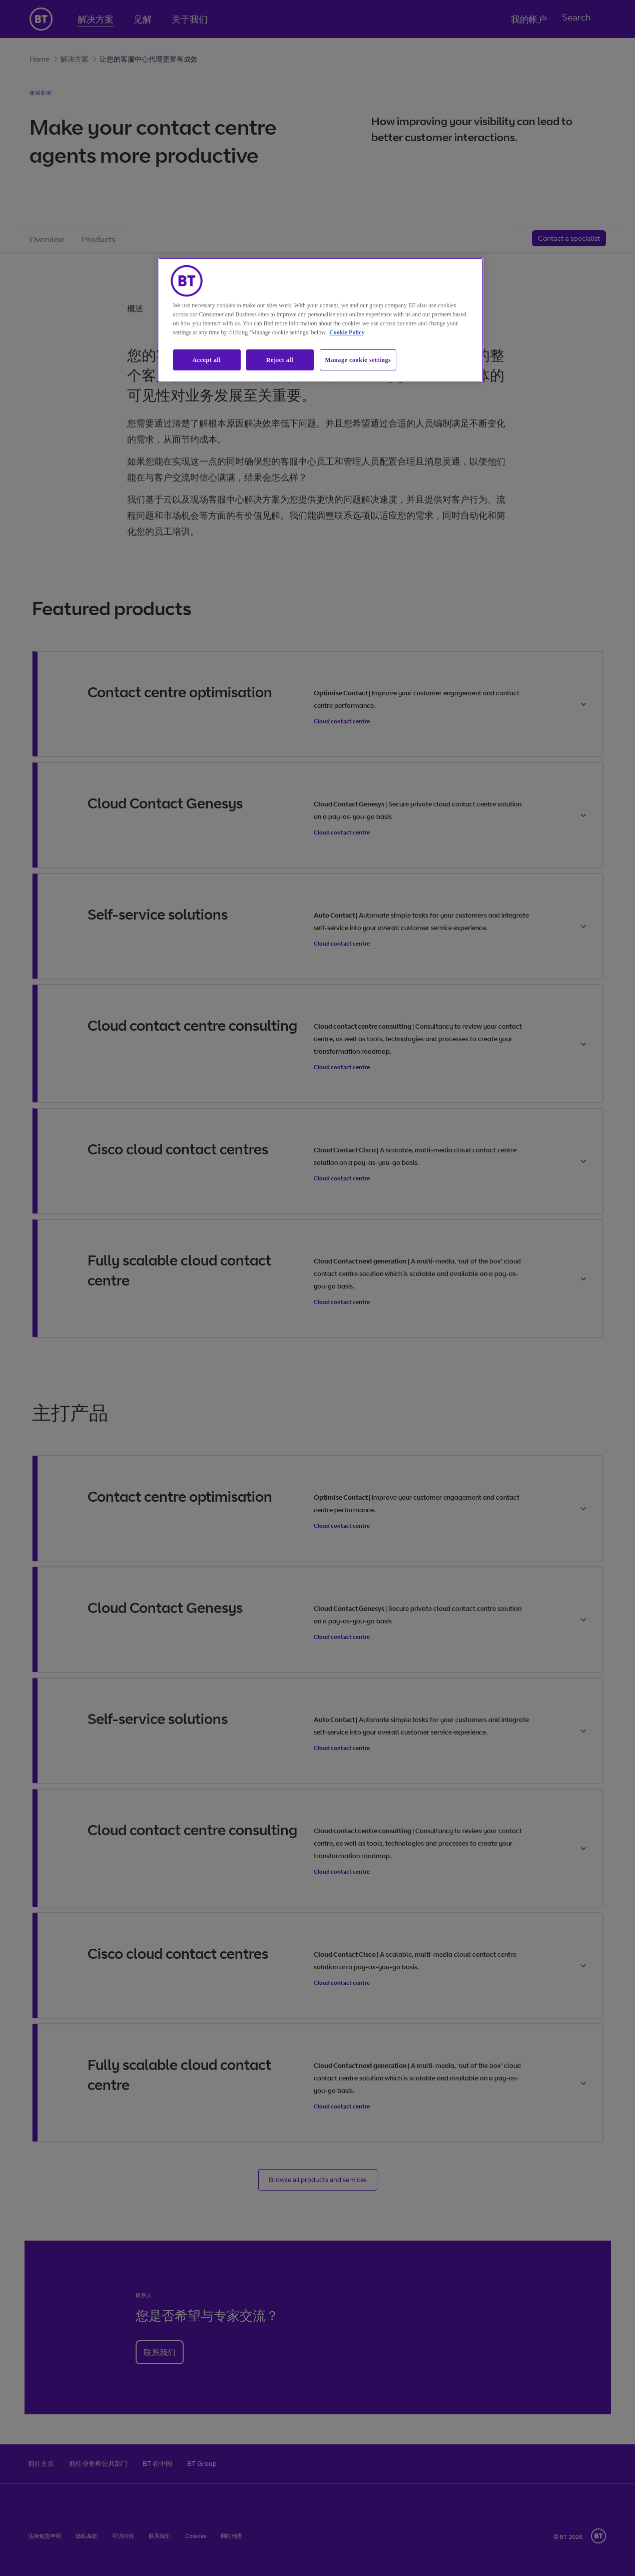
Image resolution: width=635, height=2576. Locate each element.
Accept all (207, 359)
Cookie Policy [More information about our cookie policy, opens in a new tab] (346, 332)
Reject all (279, 359)
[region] (320, 320)
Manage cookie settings (358, 359)
